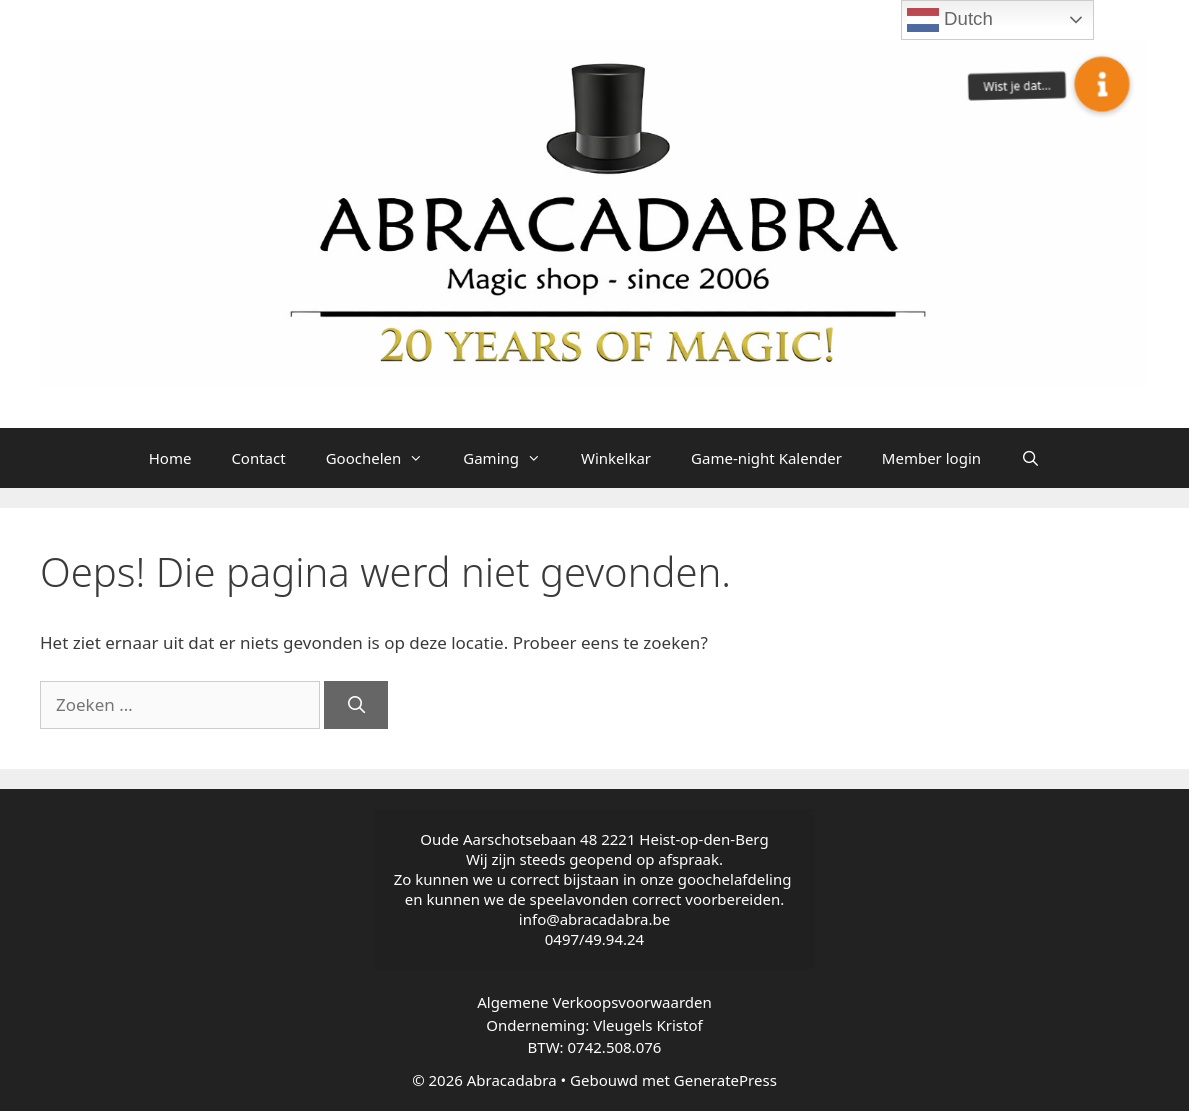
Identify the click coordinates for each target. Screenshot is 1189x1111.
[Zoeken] (356, 705)
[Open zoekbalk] (1030, 458)
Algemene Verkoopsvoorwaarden (594, 1002)
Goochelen (385, 458)
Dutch (950, 20)
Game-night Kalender (766, 458)
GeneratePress (725, 1080)
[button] (1102, 84)
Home (170, 458)
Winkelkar (616, 458)
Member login (931, 458)
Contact (258, 458)
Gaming (512, 458)
